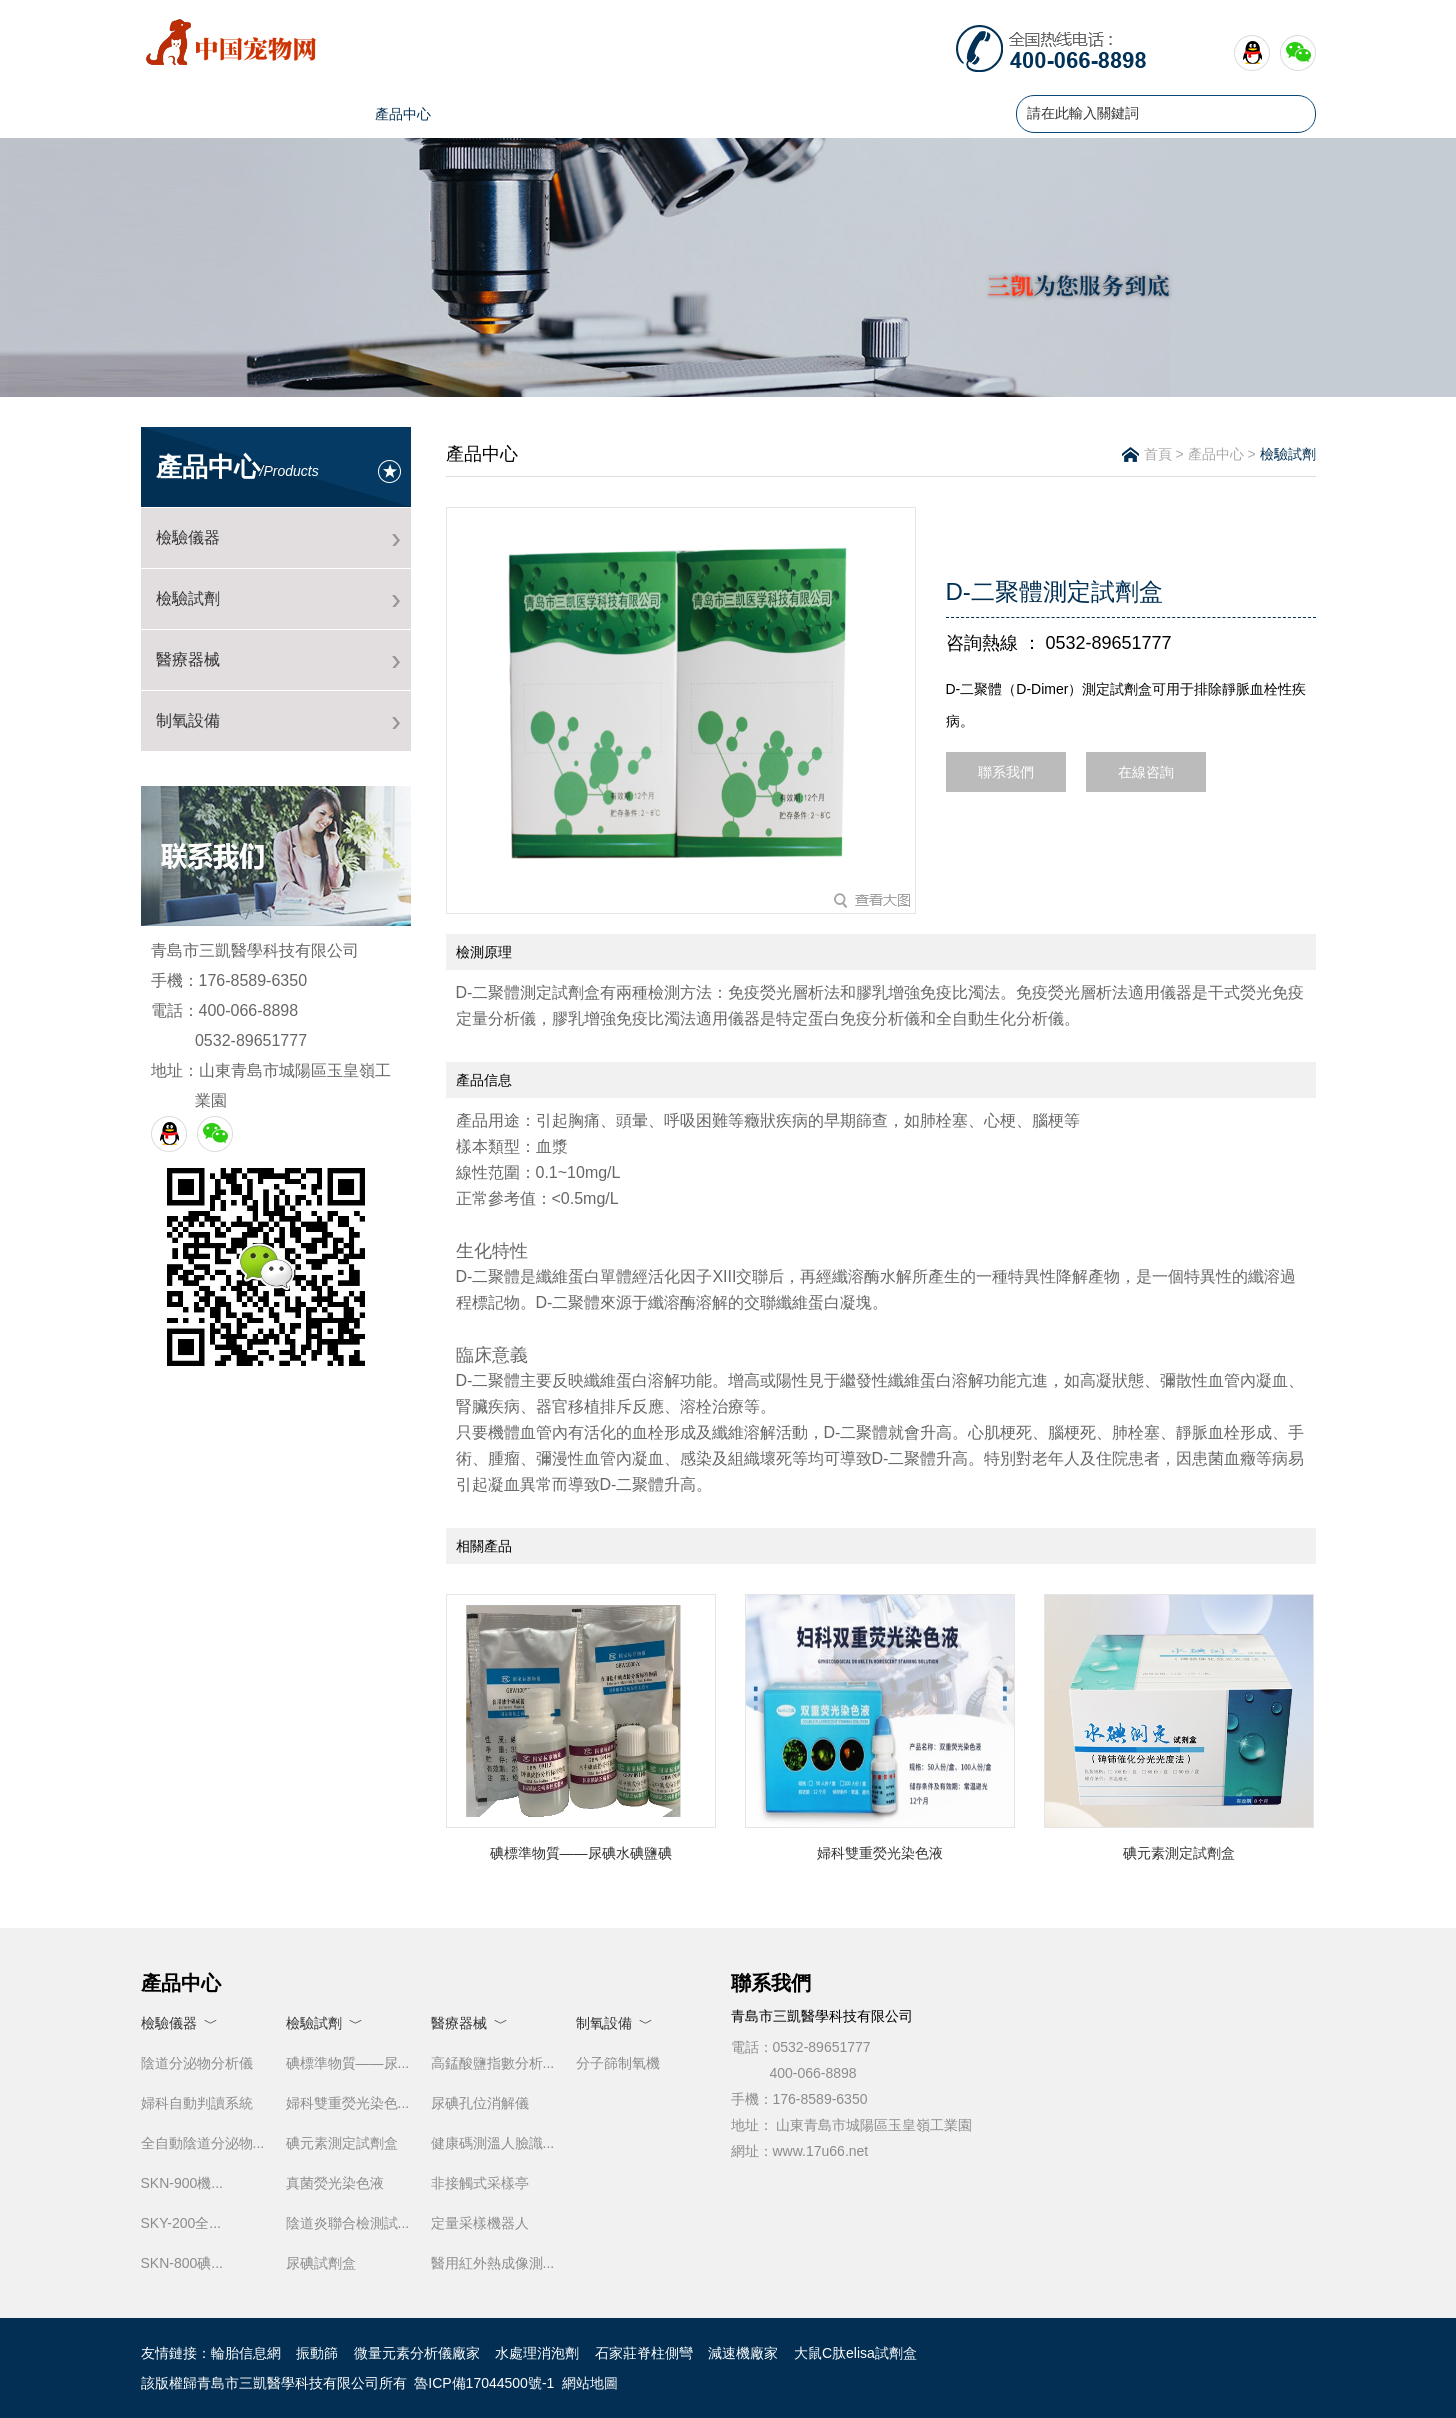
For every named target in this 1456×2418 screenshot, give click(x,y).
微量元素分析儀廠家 (417, 2353)
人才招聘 (613, 114)
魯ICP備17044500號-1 (484, 2383)
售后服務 (823, 114)
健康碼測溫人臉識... (493, 2143)
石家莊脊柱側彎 (644, 2353)
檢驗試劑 (188, 598)
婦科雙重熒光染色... (348, 2103)
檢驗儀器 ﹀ (180, 2023)
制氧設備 (188, 720)
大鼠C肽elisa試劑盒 (855, 2353)
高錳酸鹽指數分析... (493, 2063)
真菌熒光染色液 (335, 2183)
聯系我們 (928, 114)
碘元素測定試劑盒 (342, 2143)
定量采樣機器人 (480, 2223)
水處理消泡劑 (537, 2353)
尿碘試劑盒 (321, 2263)
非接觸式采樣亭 (480, 2183)
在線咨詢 (1146, 772)
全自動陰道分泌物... (203, 2143)
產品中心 (403, 114)
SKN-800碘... (182, 2263)
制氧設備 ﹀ (615, 2023)
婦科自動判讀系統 (197, 2103)
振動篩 (317, 2353)
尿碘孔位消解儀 (480, 2103)
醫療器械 (188, 659)
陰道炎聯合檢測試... (348, 2223)
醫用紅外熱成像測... (493, 2263)
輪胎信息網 (246, 2353)
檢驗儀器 (188, 537)
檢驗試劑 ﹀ (325, 2023)
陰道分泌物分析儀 (197, 2063)
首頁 (193, 114)
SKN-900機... (182, 2183)
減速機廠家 (743, 2353)
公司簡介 (298, 114)
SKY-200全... (181, 2223)
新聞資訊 (508, 114)
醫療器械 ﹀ (470, 2023)
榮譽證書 (718, 114)
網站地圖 (590, 2383)
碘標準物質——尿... (348, 2063)
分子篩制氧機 (618, 2063)
